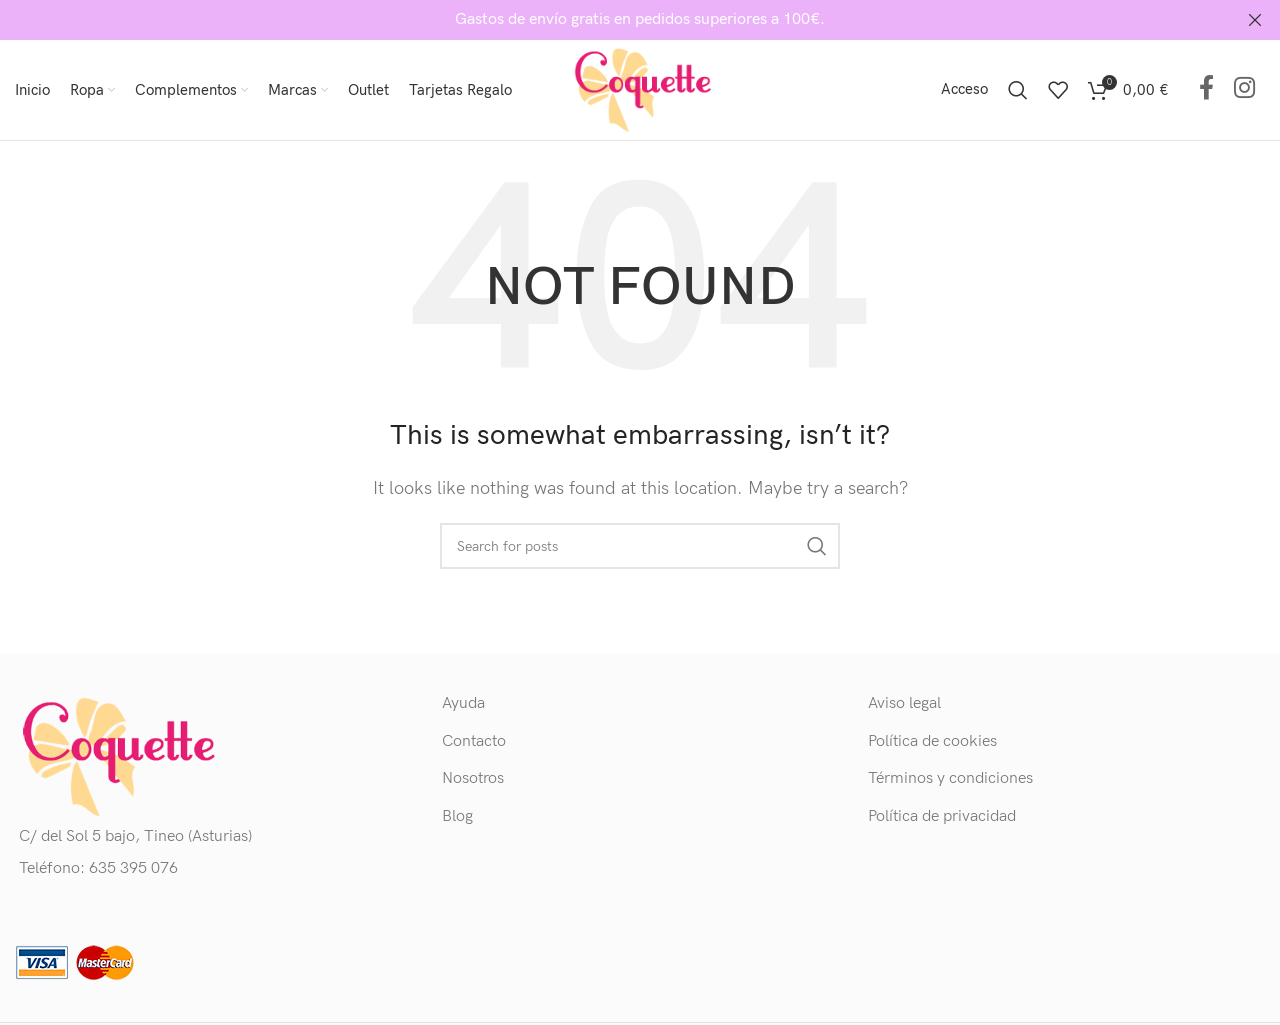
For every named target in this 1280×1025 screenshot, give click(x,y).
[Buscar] (1018, 90)
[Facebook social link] (1206, 89)
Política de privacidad (942, 815)
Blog (457, 815)
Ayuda (463, 703)
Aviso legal (904, 703)
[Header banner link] (610, 20)
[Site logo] (640, 89)
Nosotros (473, 778)
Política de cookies (932, 741)
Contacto (474, 741)
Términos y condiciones (950, 778)
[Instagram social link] (1244, 89)
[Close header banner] (1255, 20)
